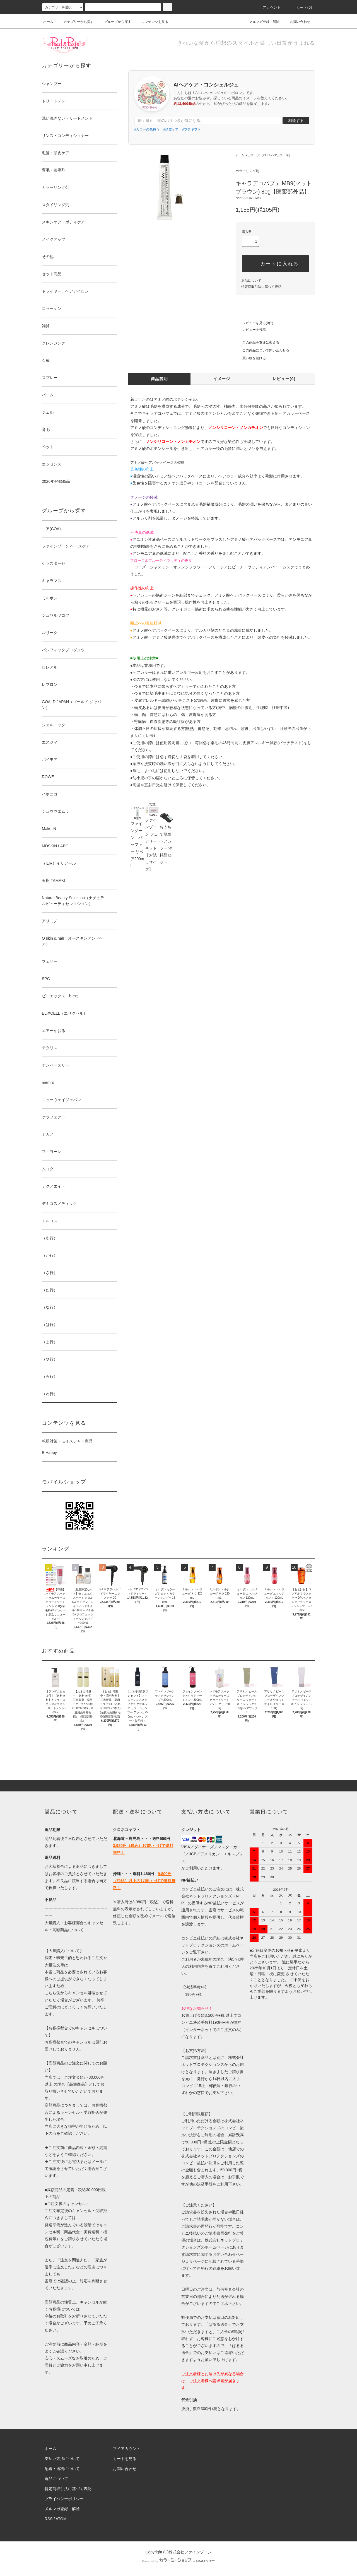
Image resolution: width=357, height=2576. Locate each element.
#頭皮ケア (170, 129)
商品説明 (159, 379)
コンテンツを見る (151, 22)
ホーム (48, 22)
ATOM (61, 2519)
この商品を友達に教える (257, 342)
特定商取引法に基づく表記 (261, 287)
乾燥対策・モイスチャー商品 (67, 1441)
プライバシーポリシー (64, 2499)
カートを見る (124, 2458)
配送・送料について (62, 2468)
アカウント (268, 7)
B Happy (49, 1452)
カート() (301, 7)
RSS (49, 2519)
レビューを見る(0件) (254, 323)
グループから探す (114, 22)
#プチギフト (191, 129)
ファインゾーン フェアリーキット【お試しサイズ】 (152, 839)
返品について (251, 281)
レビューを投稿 (251, 330)
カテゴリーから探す (75, 22)
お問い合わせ (296, 22)
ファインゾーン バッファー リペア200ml (137, 839)
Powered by (178, 2561)
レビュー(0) (284, 379)
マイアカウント (126, 2448)
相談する (296, 120)
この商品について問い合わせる (262, 350)
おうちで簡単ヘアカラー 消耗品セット (166, 839)
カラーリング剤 (257, 155)
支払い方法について (62, 2458)
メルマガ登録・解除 (261, 22)
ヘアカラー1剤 (280, 155)
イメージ (221, 379)
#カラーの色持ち (147, 129)
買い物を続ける (251, 358)
